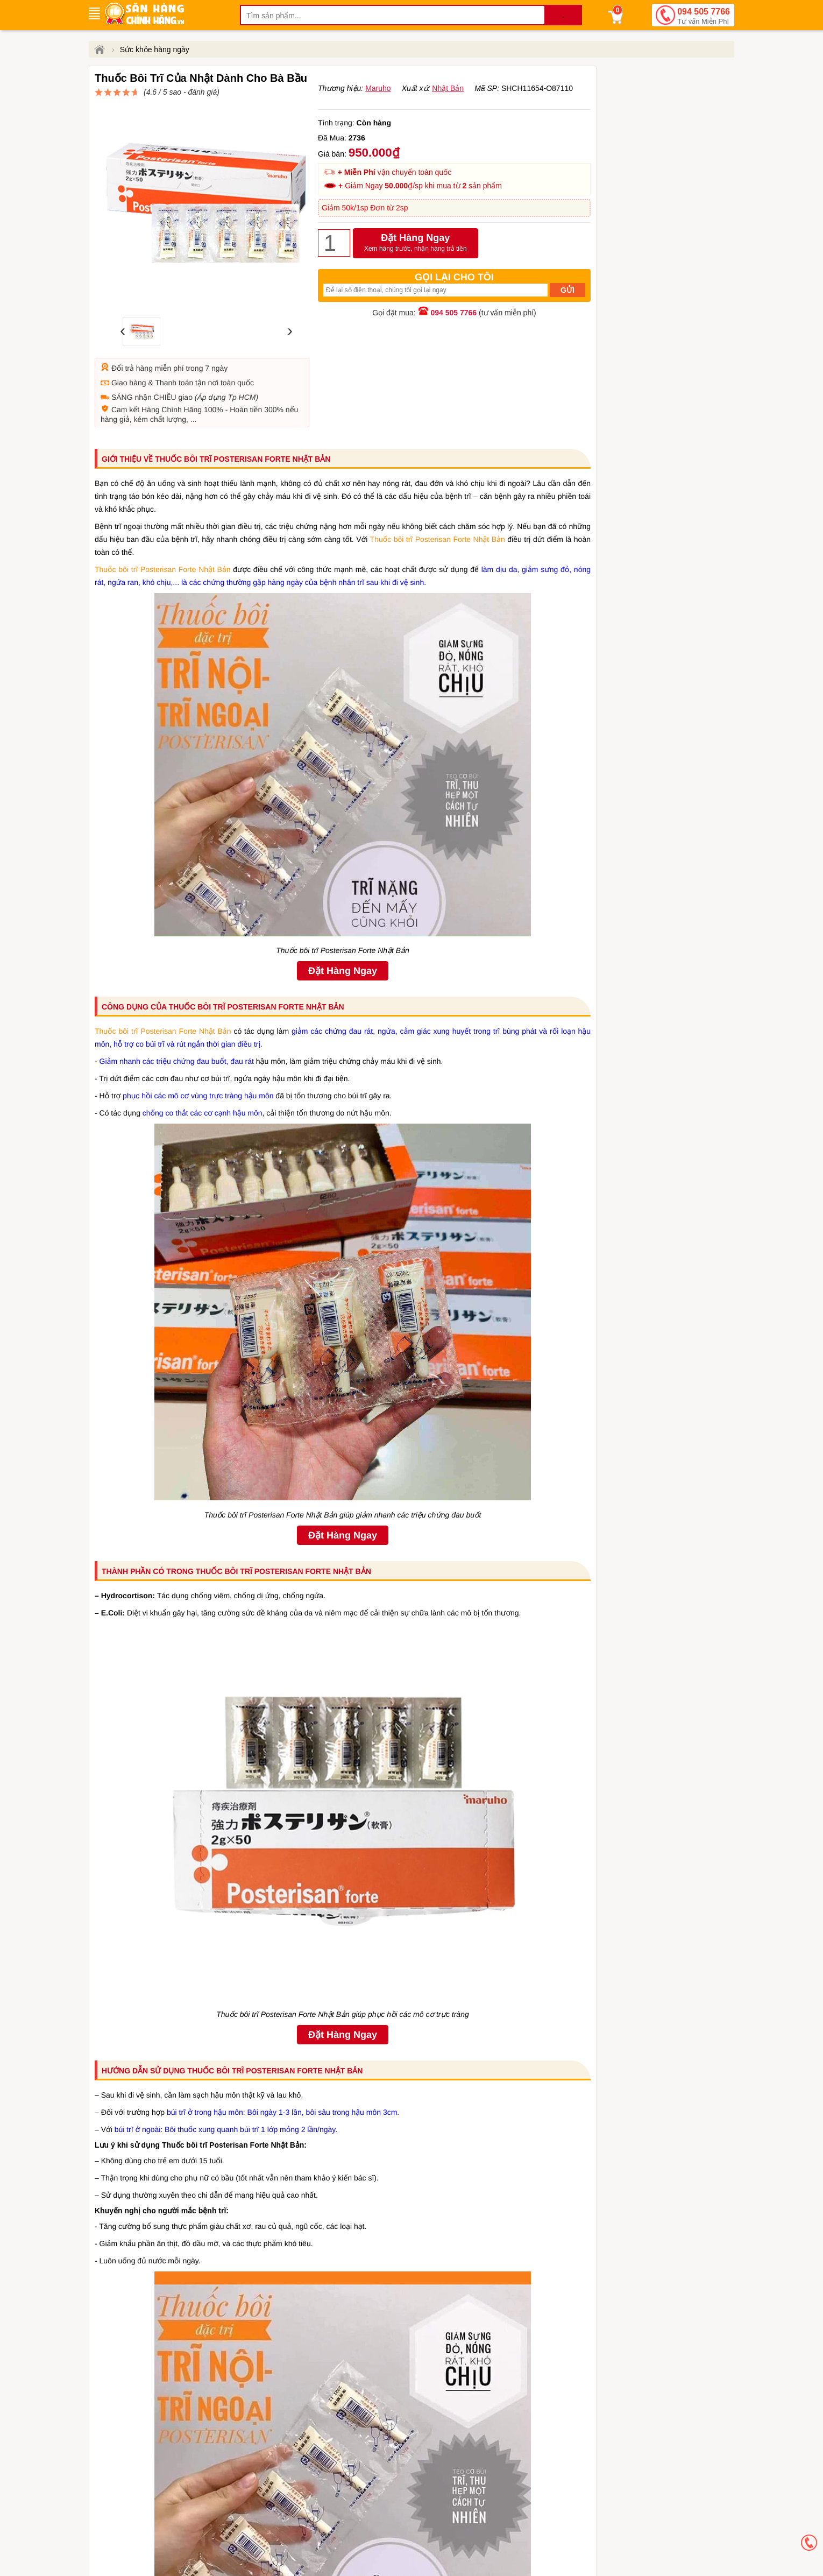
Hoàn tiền (246, 384)
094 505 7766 (703, 16)
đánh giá (425, 97)
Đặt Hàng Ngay (415, 268)
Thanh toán (174, 357)
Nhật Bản (448, 113)
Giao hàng (128, 357)
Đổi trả (122, 342)
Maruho (378, 113)
